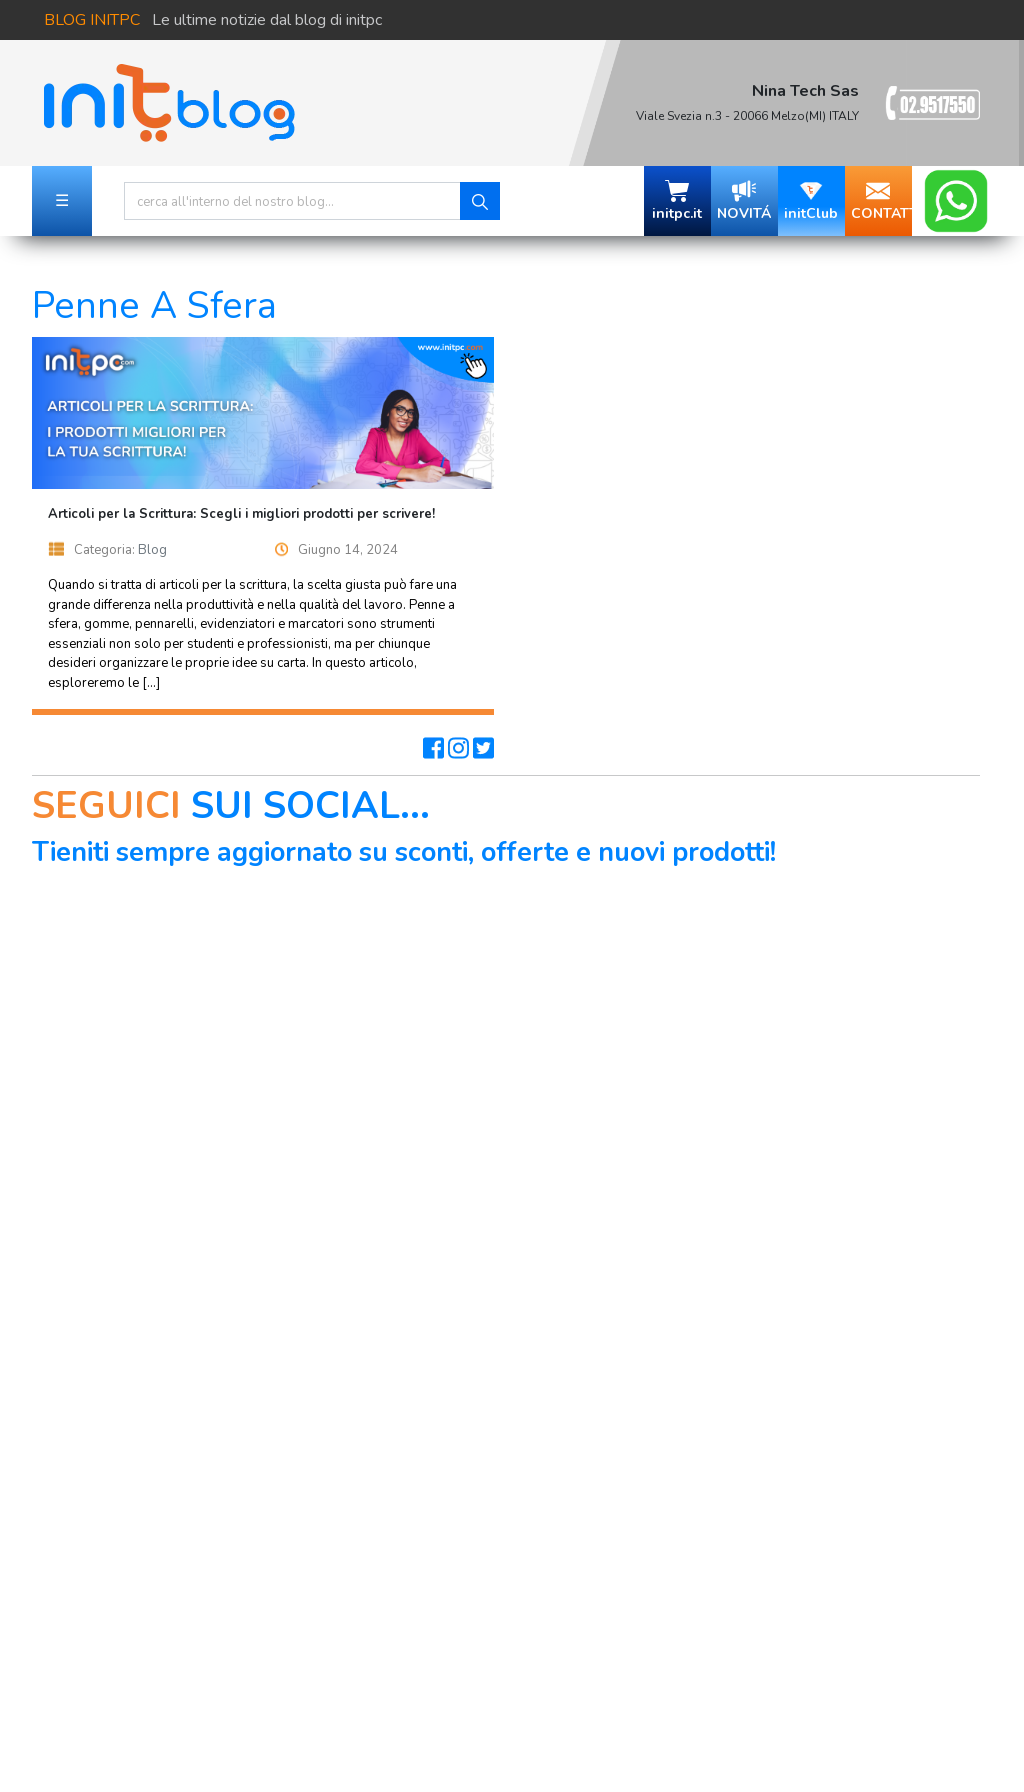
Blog (152, 550)
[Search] (292, 201)
